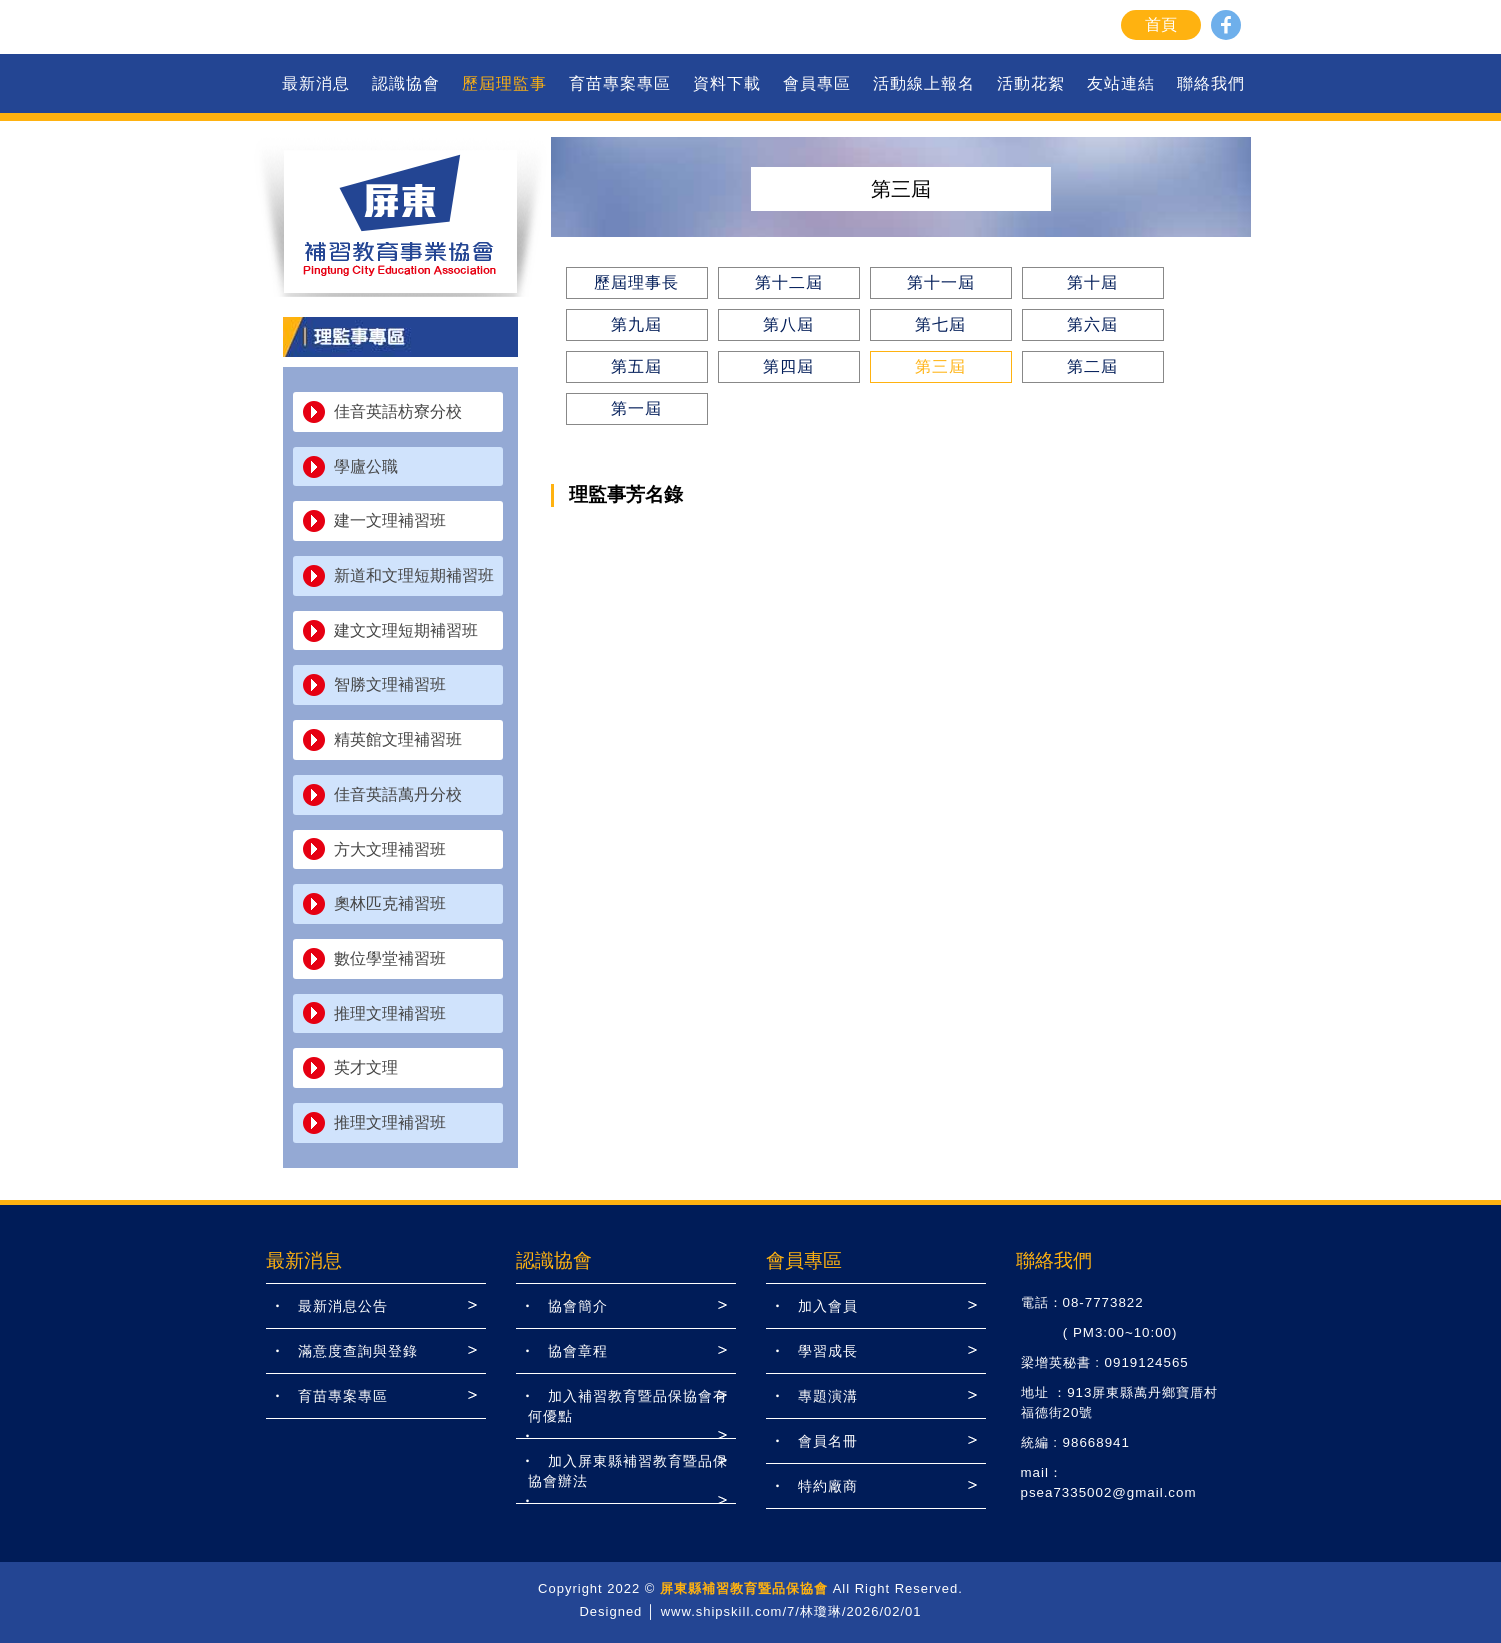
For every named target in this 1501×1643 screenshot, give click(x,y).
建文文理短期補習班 (406, 630)
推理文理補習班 (390, 1013)
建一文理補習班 (390, 520)
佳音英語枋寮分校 (398, 411)
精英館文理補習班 (398, 739)
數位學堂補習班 (390, 958)
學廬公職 (366, 466)
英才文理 (366, 1067)
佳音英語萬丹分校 (398, 794)
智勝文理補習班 (390, 684)
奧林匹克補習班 (390, 903)
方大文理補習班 (390, 849)
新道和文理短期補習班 (414, 575)
